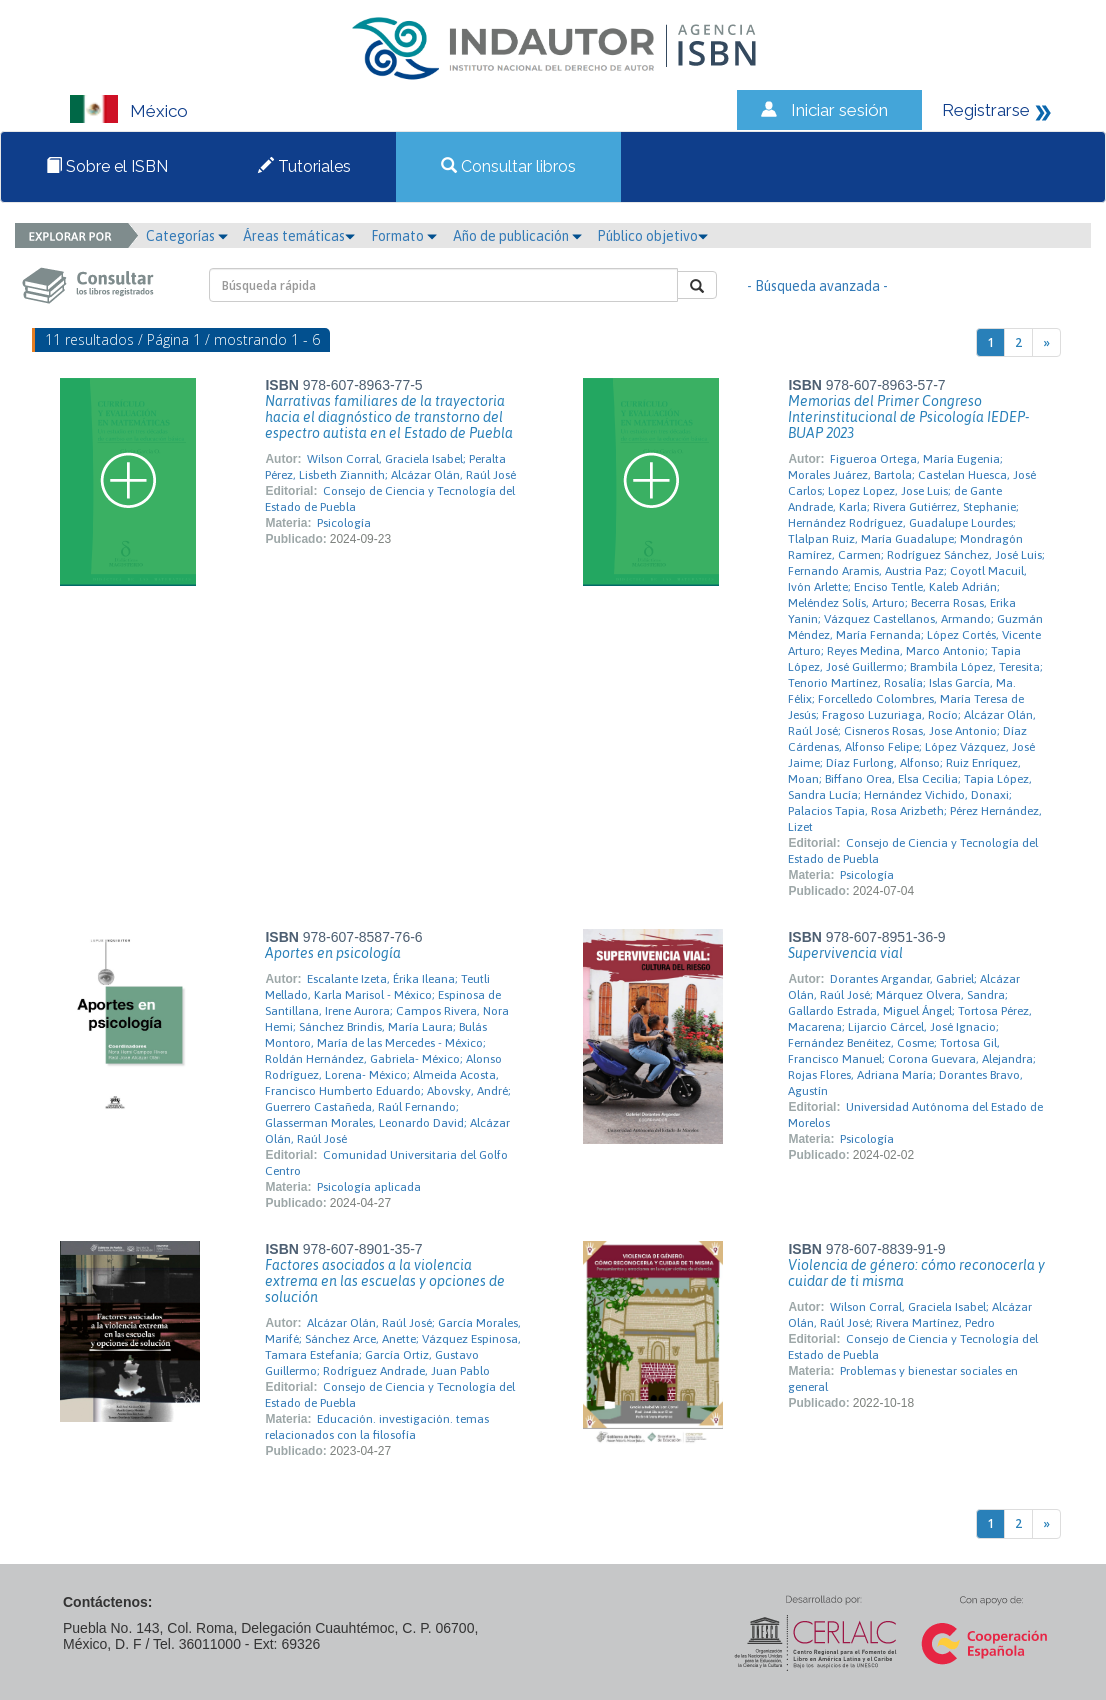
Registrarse (986, 110)
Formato (404, 236)
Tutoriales (304, 166)
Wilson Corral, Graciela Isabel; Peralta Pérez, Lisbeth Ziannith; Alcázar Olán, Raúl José (390, 467)
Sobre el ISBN (107, 166)
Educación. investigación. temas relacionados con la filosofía (377, 1427)
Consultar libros (508, 166)
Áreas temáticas (299, 236)
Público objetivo (652, 236)
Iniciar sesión (839, 110)
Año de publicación (517, 236)
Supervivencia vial (845, 953)
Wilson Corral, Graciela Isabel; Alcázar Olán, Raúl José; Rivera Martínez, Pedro (910, 1315)
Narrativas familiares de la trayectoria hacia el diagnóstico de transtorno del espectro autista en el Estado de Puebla (389, 417)
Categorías (187, 236)
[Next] (1046, 342)
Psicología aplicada (369, 1187)
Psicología (344, 523)
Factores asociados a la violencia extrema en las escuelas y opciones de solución (385, 1281)
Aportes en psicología (333, 953)
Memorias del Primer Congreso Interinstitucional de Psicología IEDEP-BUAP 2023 (908, 417)
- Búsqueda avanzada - (817, 286)
